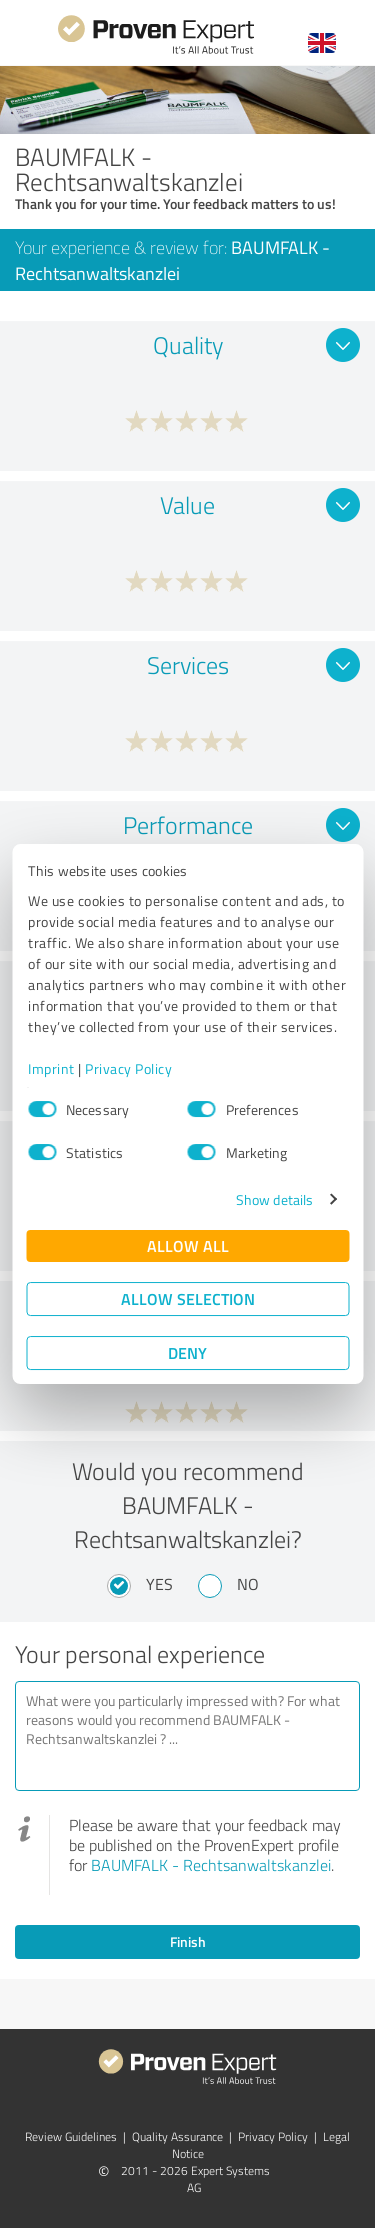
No (248, 1584)
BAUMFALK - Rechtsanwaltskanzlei (211, 1865)
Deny (187, 1352)
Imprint (51, 1068)
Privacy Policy (128, 1068)
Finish (188, 1941)
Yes (159, 1584)
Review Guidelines (71, 2136)
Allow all (188, 1245)
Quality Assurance (177, 2136)
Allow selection (188, 1298)
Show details (274, 1199)
